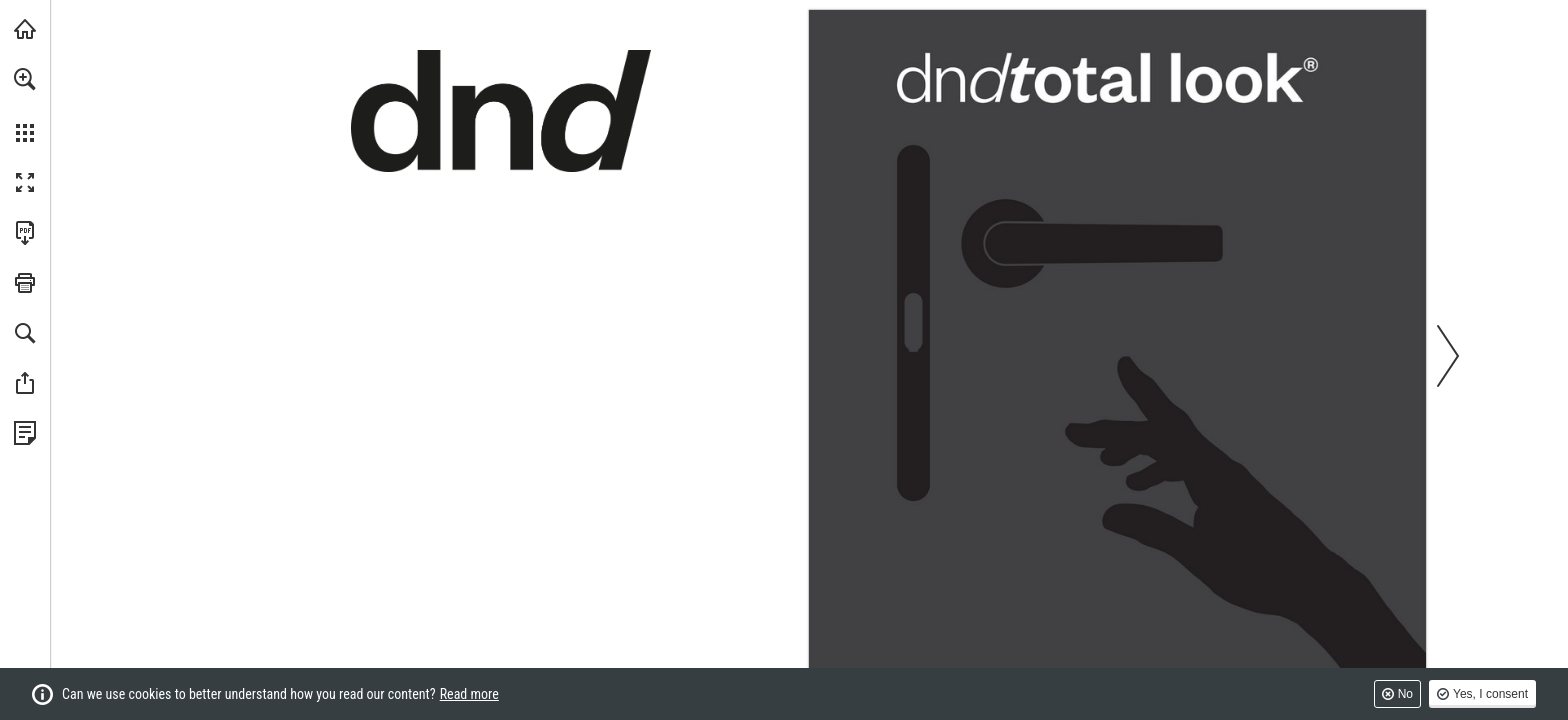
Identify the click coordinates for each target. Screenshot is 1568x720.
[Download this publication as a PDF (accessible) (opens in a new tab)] (25, 233)
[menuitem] (25, 105)
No (1405, 694)
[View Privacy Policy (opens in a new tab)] (25, 433)
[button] (25, 79)
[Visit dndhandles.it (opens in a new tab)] (25, 29)
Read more (469, 694)
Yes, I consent (1490, 694)
